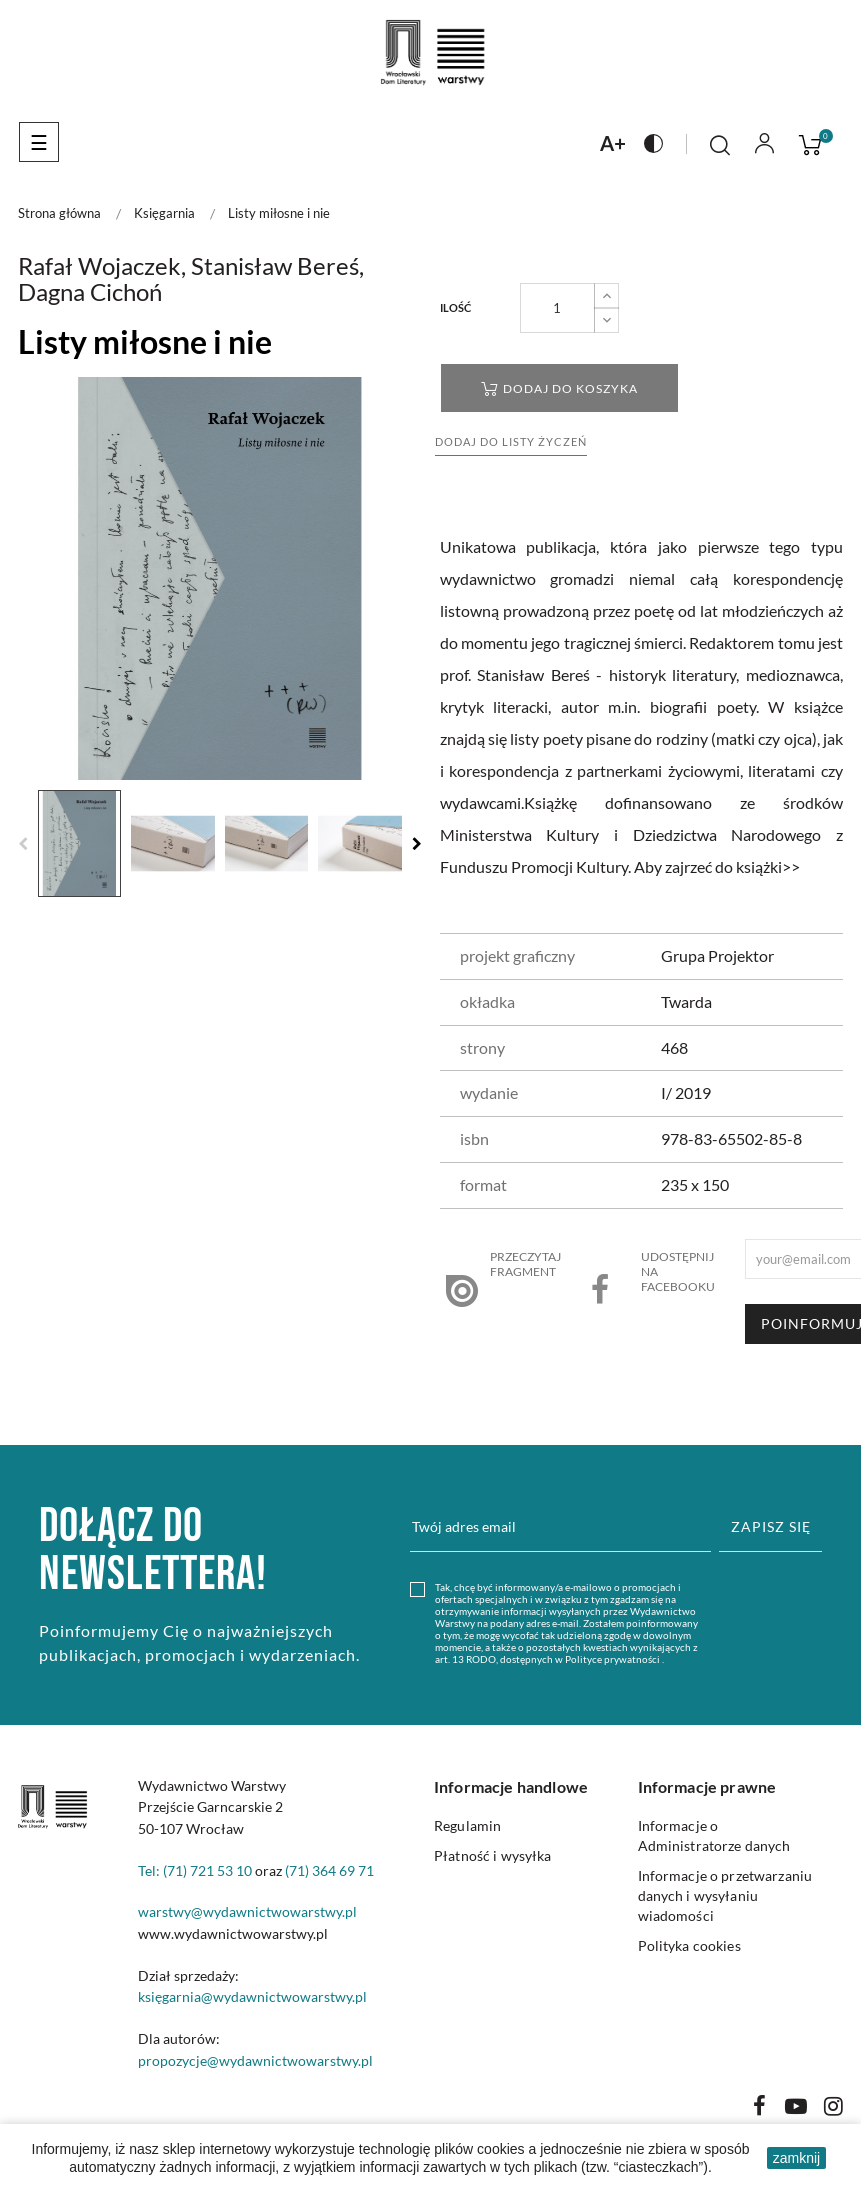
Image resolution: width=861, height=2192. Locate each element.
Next (417, 844)
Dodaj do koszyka (559, 388)
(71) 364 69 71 (329, 1870)
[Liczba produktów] (557, 308)
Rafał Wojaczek (99, 265)
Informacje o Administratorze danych (714, 1835)
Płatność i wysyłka (493, 1855)
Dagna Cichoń (90, 291)
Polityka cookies (689, 1945)
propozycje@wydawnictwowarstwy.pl (255, 2060)
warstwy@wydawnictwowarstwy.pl (247, 1911)
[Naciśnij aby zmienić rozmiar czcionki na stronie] (612, 142)
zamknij (796, 2158)
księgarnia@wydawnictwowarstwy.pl (252, 1996)
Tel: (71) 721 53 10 (195, 1870)
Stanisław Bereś (275, 265)
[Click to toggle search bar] (720, 145)
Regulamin (467, 1825)
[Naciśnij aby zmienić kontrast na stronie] (653, 142)
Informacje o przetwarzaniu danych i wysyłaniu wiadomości (725, 1895)
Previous (23, 844)
